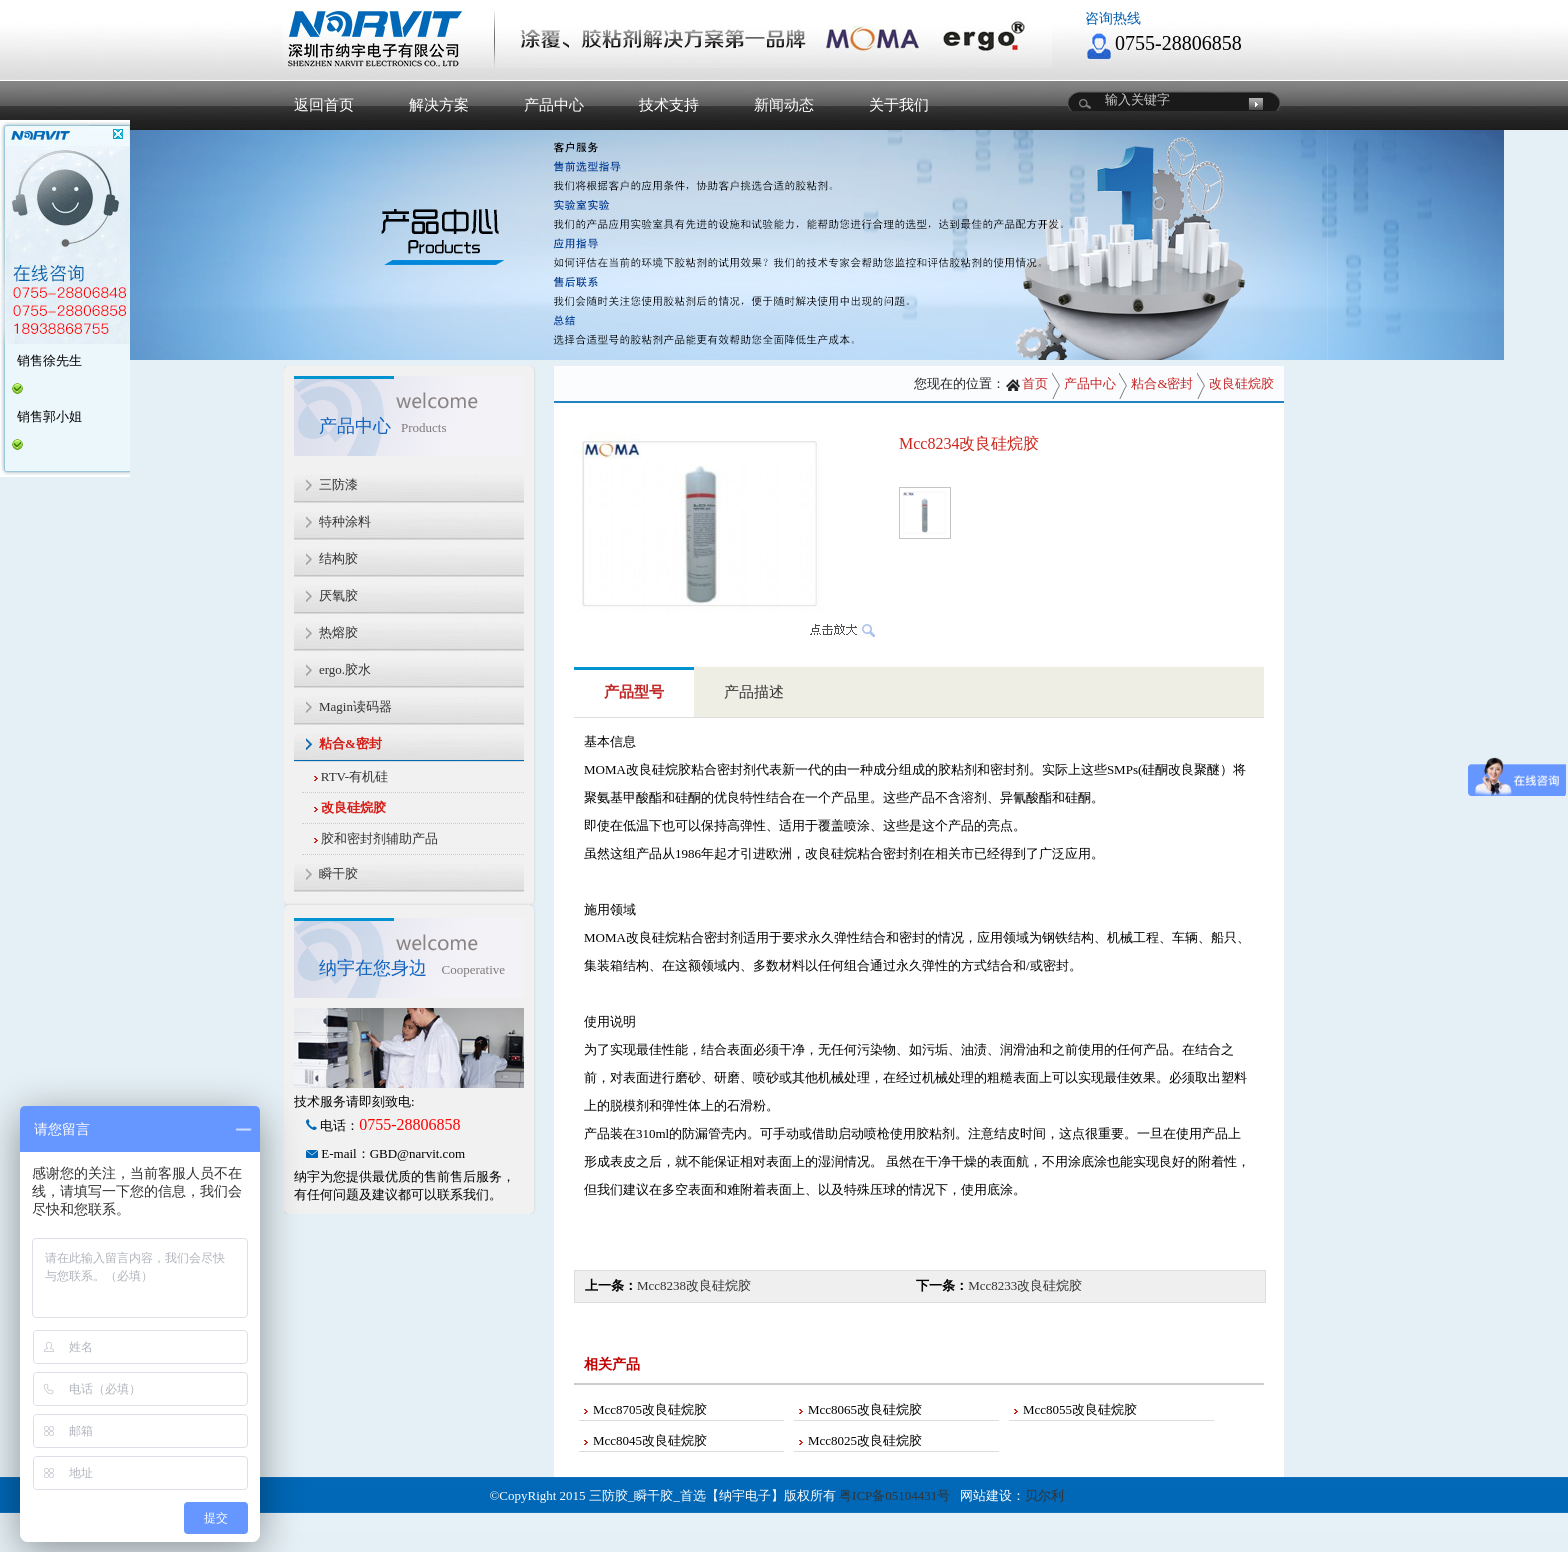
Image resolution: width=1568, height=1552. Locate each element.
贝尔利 (1044, 1495)
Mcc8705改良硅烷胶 (650, 1409)
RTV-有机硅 (354, 776)
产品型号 (634, 692)
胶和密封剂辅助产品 (379, 838)
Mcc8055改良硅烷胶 (1080, 1409)
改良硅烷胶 (353, 807)
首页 (1026, 383)
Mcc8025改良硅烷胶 (865, 1440)
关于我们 (899, 105)
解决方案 (439, 105)
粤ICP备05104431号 (894, 1495)
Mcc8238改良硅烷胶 (694, 1285)
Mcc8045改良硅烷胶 (650, 1440)
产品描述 (754, 692)
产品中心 (554, 105)
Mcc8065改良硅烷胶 (865, 1409)
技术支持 (669, 105)
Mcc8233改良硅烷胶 (1025, 1285)
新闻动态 (784, 105)
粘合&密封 (1162, 383)
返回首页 (324, 105)
